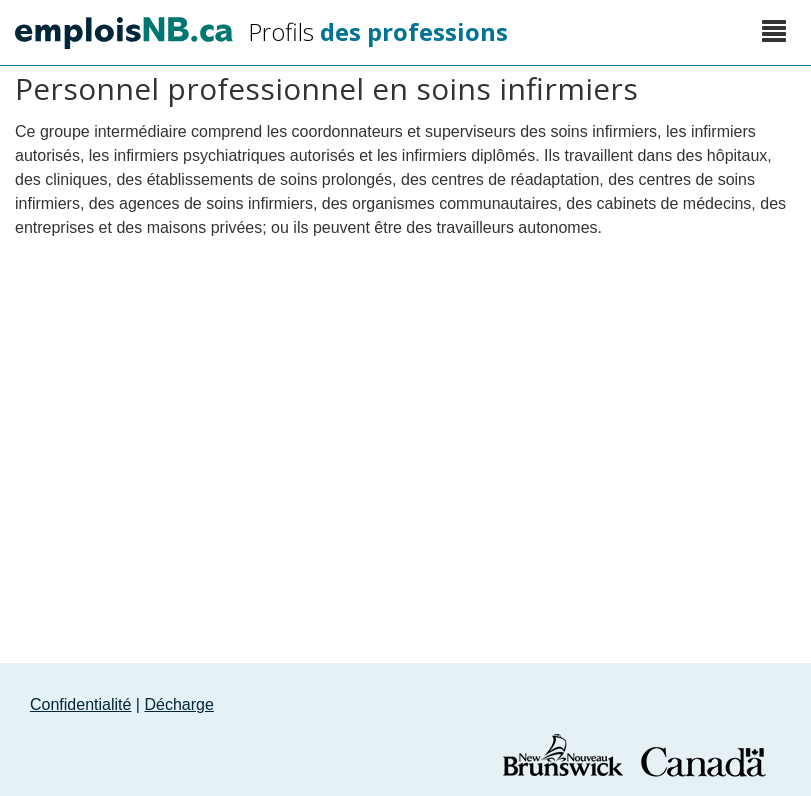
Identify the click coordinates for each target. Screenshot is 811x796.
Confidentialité (80, 704)
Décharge (178, 704)
